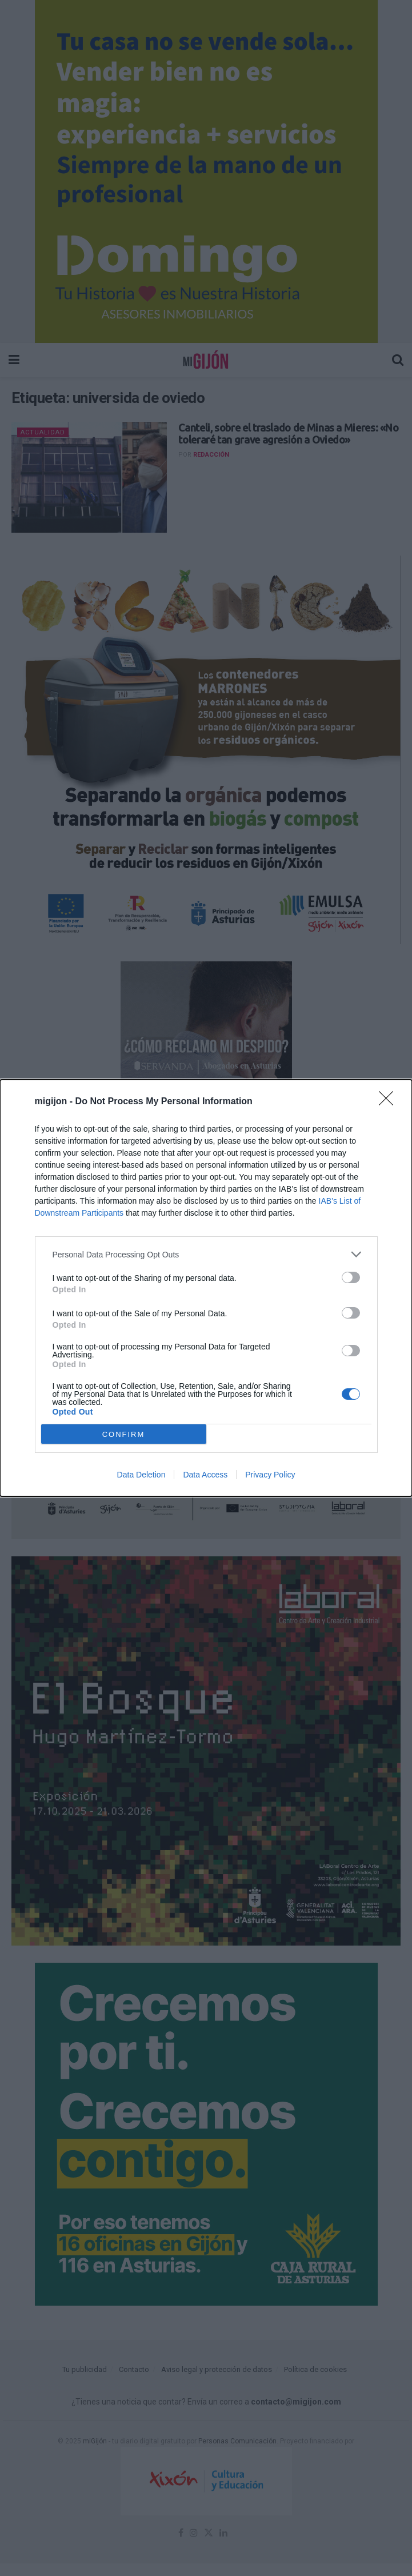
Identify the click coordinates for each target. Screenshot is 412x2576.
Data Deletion (141, 1474)
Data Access (205, 1474)
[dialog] (206, 1288)
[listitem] (206, 1254)
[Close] (390, 1102)
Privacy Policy (270, 1474)
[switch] (351, 1277)
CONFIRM (123, 1434)
